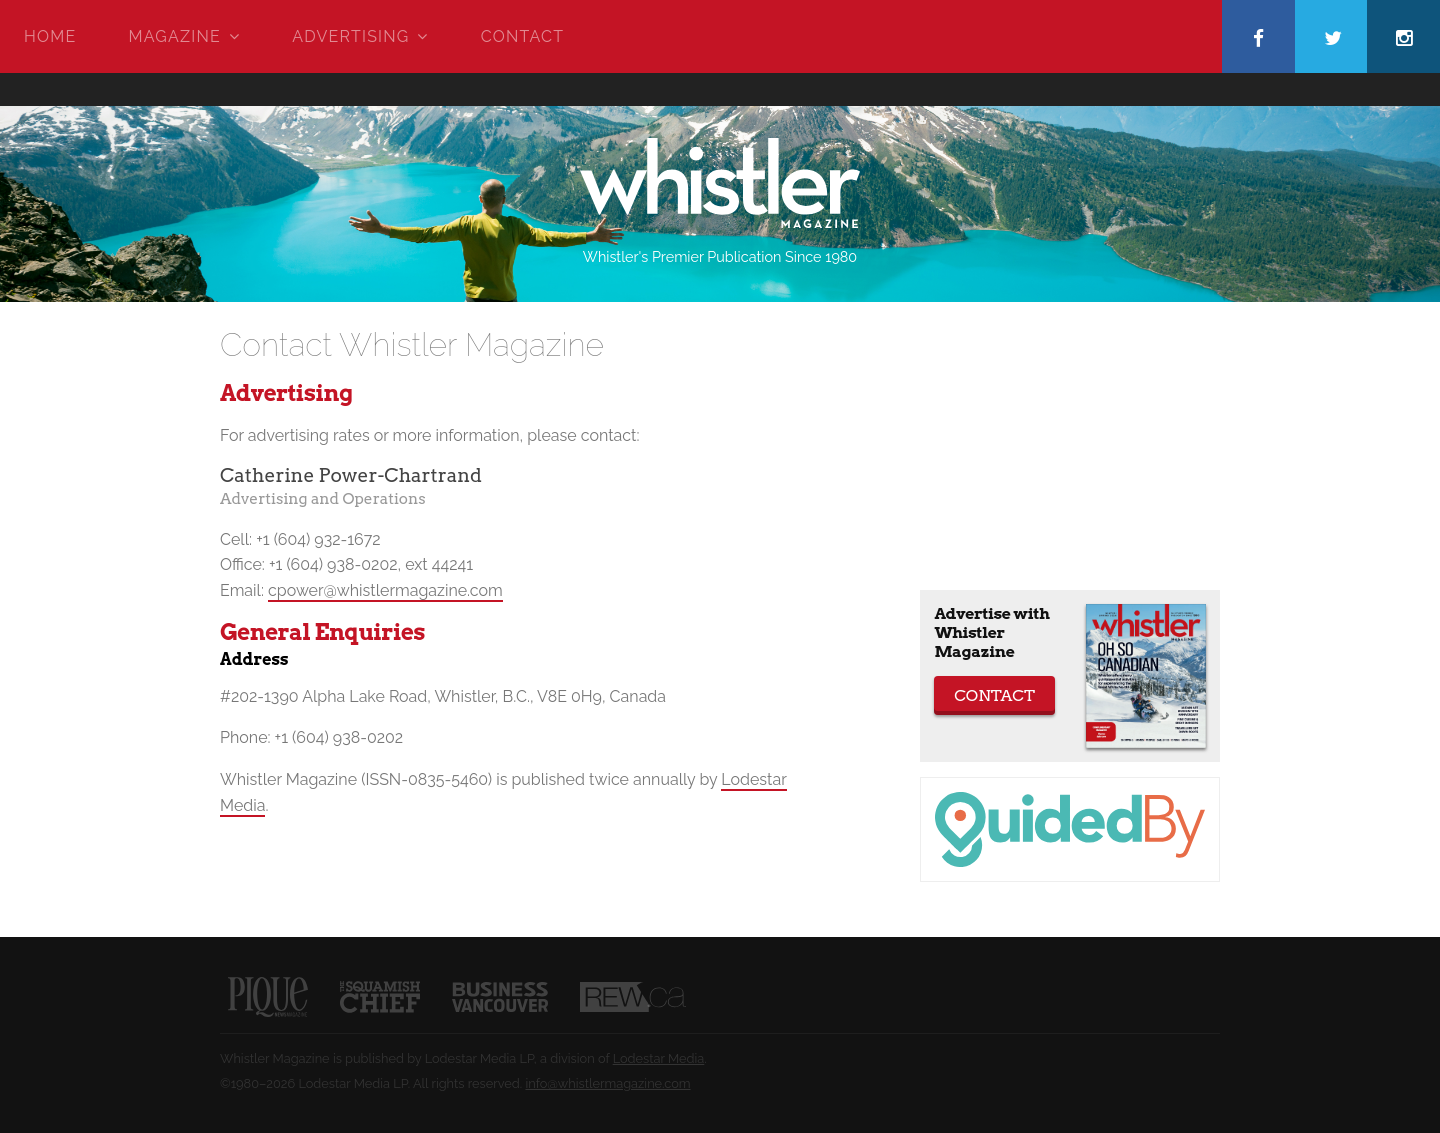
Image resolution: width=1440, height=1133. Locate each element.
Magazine (175, 36)
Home (50, 36)
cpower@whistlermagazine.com (385, 590)
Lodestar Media (659, 1058)
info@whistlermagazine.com (607, 1083)
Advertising (350, 36)
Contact (522, 36)
